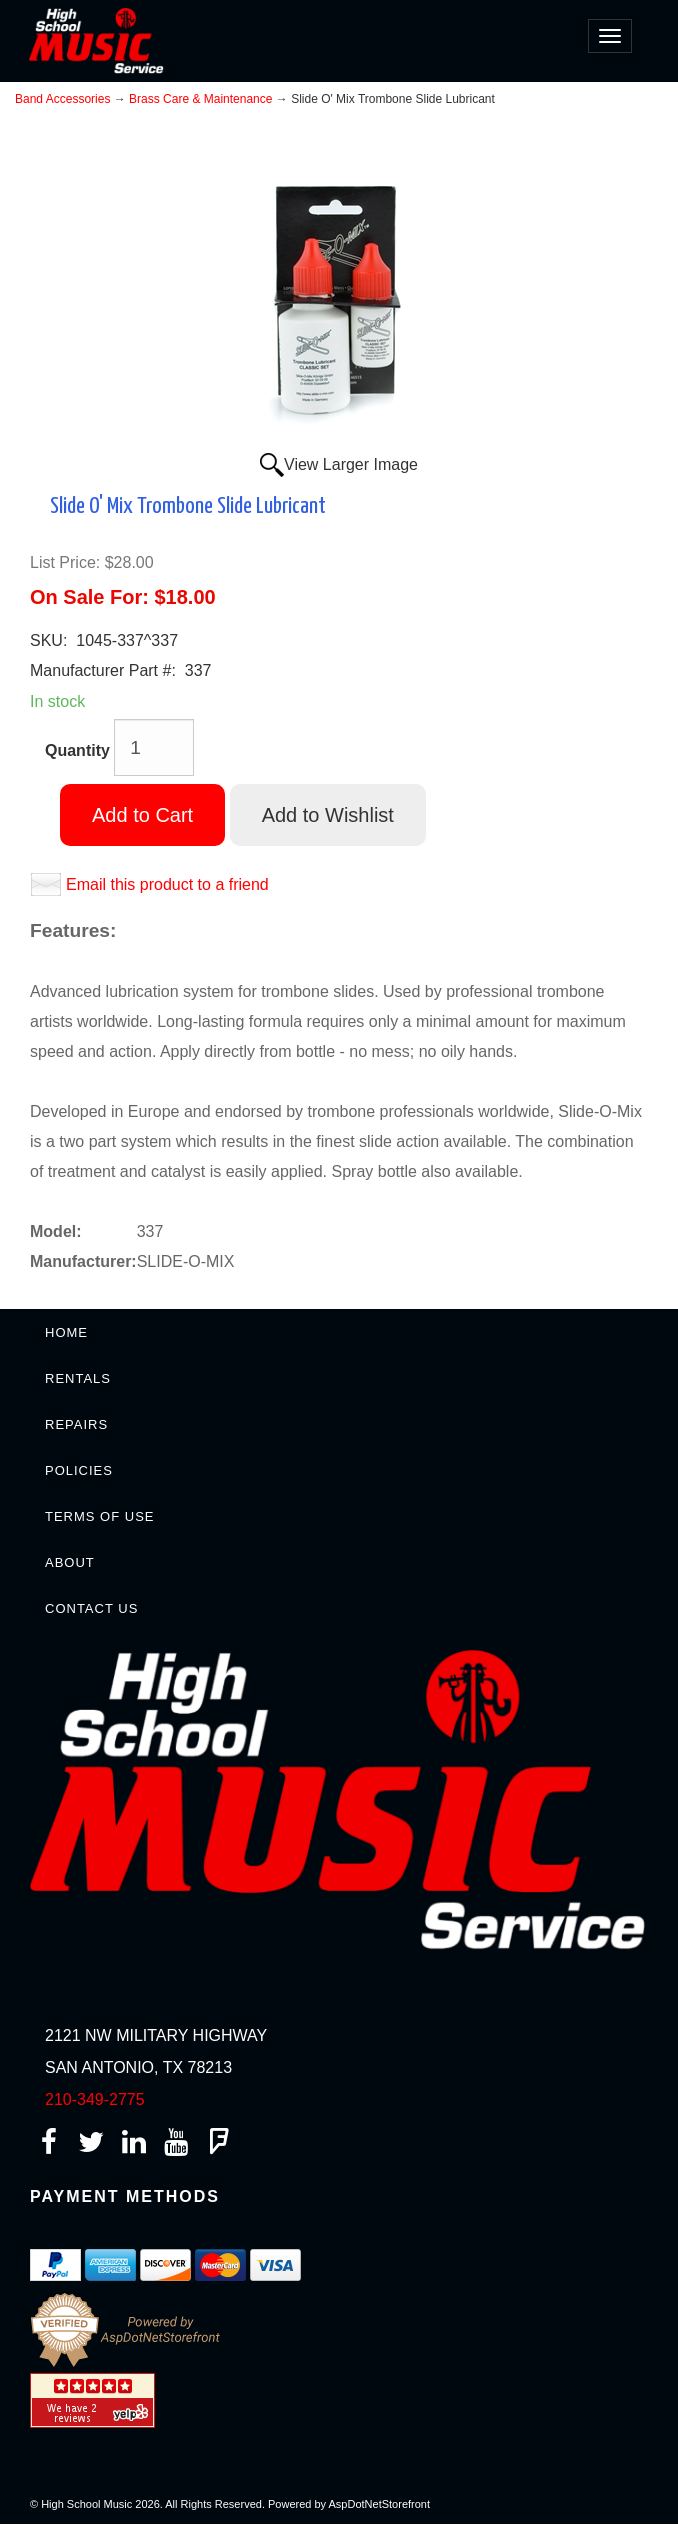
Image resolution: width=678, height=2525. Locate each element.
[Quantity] (154, 747)
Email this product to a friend (167, 884)
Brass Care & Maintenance (200, 99)
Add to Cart (142, 815)
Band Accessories (62, 99)
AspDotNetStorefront (380, 2504)
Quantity (77, 750)
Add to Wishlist (328, 815)
